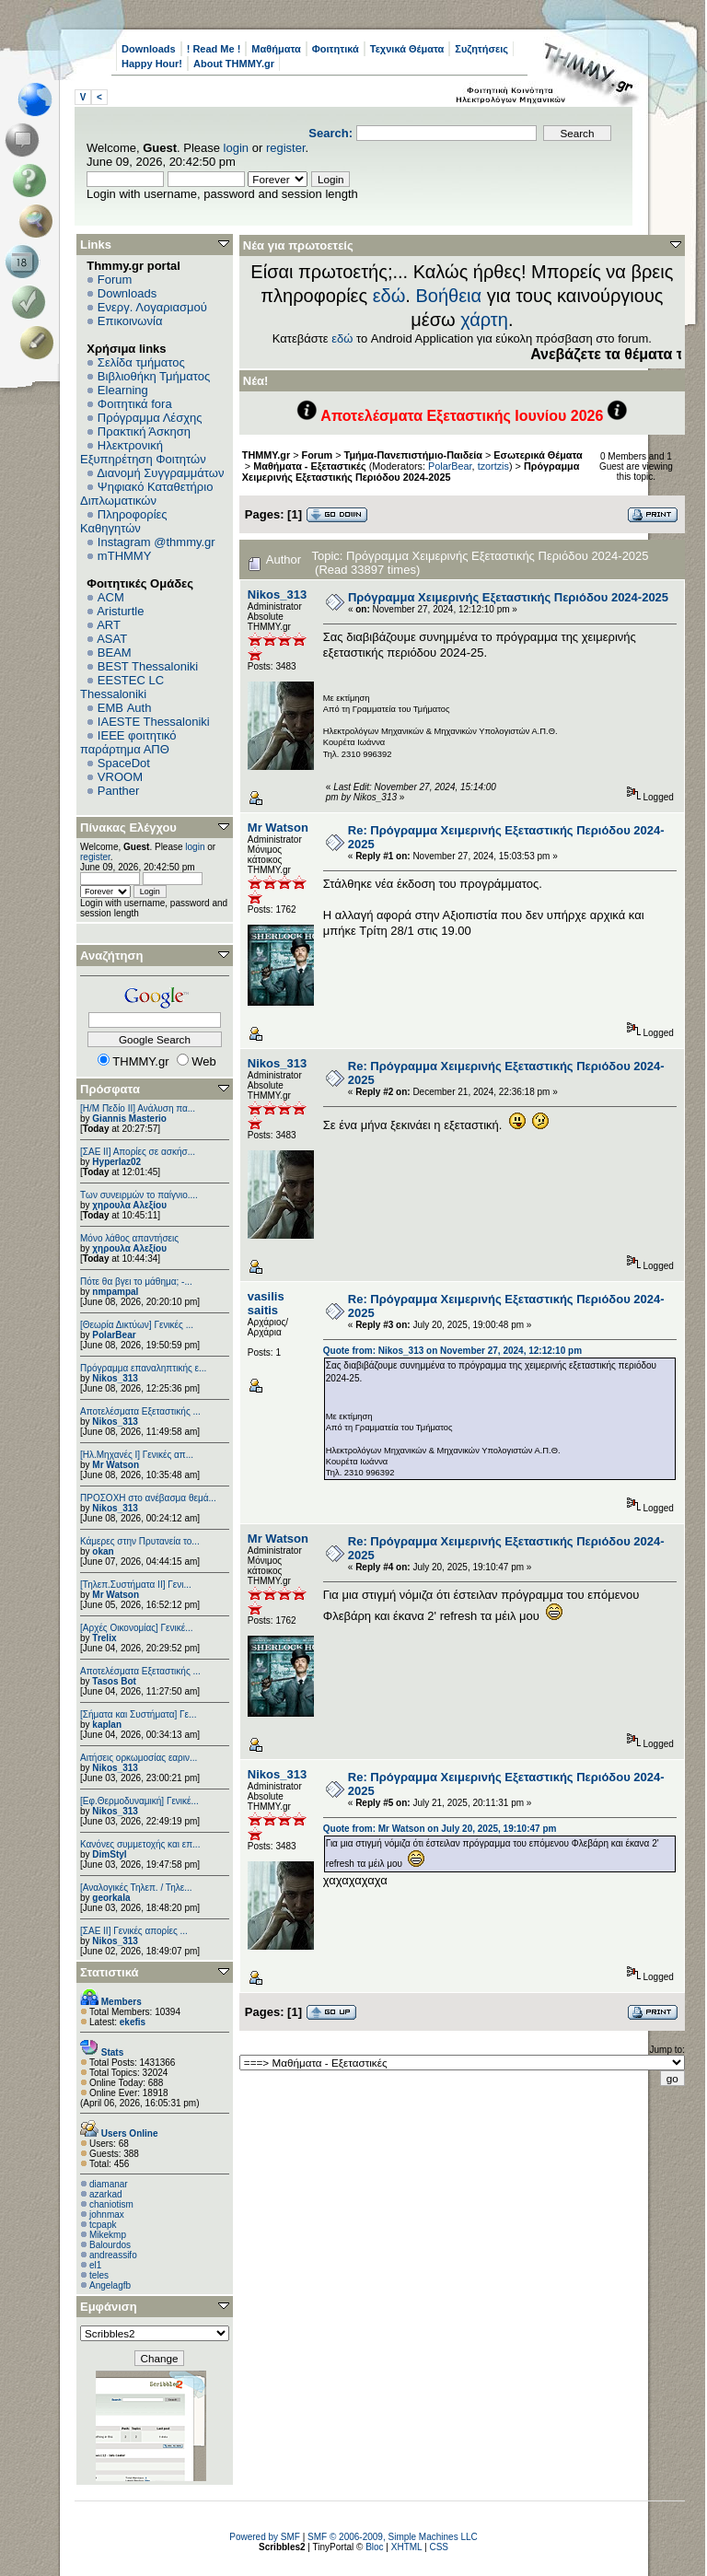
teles (99, 2275)
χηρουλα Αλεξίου (129, 1205)
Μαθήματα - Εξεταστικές (309, 466)
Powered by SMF (264, 2537)
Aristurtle (120, 611)
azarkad (105, 2194)
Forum (115, 279)
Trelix (104, 1638)
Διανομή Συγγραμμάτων (160, 473)
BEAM (115, 652)
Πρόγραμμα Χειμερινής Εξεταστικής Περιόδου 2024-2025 (410, 471)
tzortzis (493, 466)
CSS (438, 2547)
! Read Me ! (214, 48)
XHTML (407, 2547)
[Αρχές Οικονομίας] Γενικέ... (136, 1628)
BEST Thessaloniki (148, 666)
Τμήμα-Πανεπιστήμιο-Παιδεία (413, 454)
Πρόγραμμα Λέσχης (150, 418)
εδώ (389, 296)
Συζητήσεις (481, 48)
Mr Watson (115, 1465)
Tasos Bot (114, 1681)
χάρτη (484, 319)
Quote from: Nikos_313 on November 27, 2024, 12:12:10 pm (452, 1351)
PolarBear (113, 1335)
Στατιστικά (109, 1972)
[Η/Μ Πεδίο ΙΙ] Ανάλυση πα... (137, 1108)
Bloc (374, 2547)
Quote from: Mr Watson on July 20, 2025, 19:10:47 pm (440, 1829)
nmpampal (115, 1292)
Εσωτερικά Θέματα (537, 454)
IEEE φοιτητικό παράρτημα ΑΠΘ (128, 742)
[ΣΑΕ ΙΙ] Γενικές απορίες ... (134, 1931)
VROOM (120, 777)
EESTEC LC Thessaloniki (122, 687)
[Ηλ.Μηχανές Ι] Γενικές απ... (136, 1455)
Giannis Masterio (129, 1118)
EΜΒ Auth (125, 708)
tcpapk (102, 2225)
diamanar (108, 2184)
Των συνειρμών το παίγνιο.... (139, 1195)
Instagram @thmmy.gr (156, 542)
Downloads (149, 48)
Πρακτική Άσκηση (144, 431)
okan (102, 1551)
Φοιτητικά (335, 48)
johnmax (106, 2214)
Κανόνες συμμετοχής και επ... (140, 1844)
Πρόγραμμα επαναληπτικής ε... (143, 1368)
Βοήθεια (448, 296)
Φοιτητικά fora (135, 404)
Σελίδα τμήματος (141, 362)
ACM (111, 597)
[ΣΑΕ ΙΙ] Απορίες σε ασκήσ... (137, 1152)
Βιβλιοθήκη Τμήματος (154, 376)
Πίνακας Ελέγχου (128, 827)
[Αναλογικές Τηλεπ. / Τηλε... (136, 1887)
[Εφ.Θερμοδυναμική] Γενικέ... (139, 1801)
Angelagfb (110, 2285)
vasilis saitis (266, 1303)
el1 (95, 2265)
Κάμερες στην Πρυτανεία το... (140, 1541)
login (236, 148)
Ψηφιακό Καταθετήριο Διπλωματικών (146, 493)
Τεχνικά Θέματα (407, 48)
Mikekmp (107, 2235)
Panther (119, 791)
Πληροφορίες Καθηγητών (124, 521)
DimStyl (109, 1854)
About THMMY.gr (233, 63)
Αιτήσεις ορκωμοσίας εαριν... (138, 1758)
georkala (111, 1898)
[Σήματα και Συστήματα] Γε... (138, 1714)
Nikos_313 (114, 1378)
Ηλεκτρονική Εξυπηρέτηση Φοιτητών (143, 452)
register (286, 148)
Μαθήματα (275, 48)
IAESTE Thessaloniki (154, 722)
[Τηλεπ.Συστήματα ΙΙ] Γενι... (135, 1584)
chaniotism (111, 2204)
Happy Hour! (152, 63)
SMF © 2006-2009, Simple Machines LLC (392, 2537)
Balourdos (110, 2245)
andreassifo (113, 2255)
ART (109, 625)
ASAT (112, 639)
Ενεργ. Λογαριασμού (152, 307)
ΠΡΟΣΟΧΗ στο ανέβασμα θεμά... (148, 1498)
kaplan (107, 1724)
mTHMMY (125, 556)
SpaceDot (124, 763)
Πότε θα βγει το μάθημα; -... (136, 1281)
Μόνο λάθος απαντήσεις (129, 1238)
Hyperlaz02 (116, 1162)
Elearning (123, 390)
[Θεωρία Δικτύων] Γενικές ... (136, 1325)
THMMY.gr (266, 454)
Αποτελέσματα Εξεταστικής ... (140, 1411)
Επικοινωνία (130, 321)
